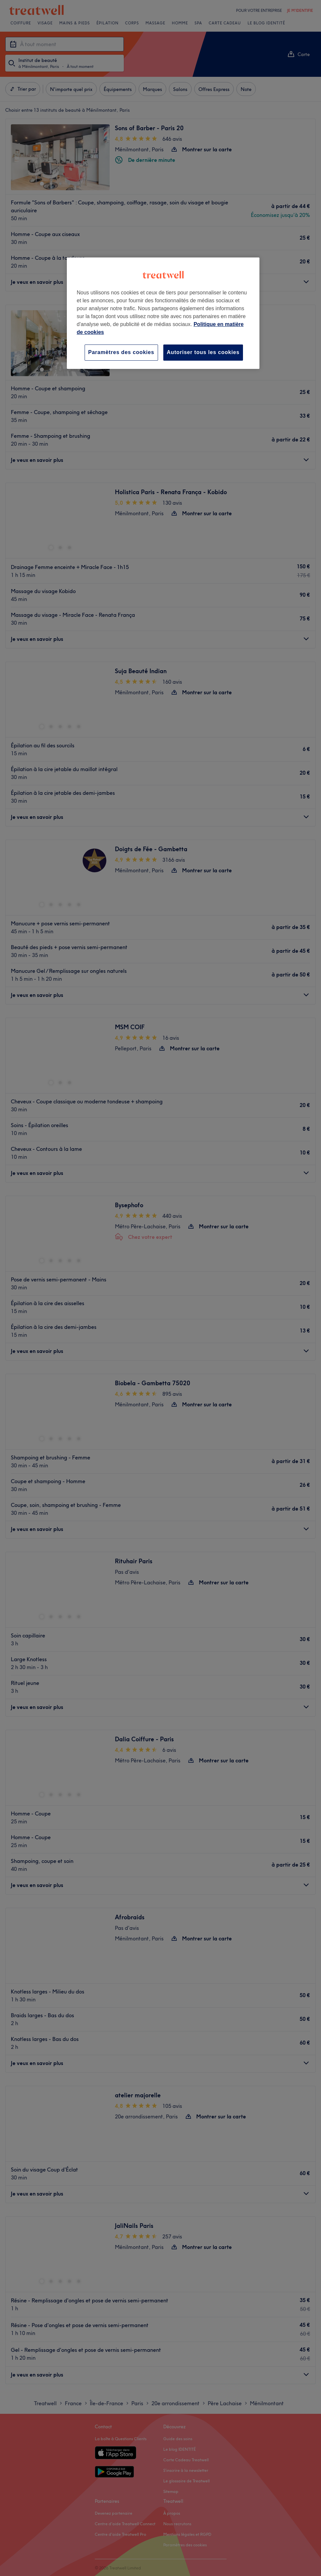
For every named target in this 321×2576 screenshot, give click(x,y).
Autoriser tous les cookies (203, 352)
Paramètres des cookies (121, 352)
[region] (163, 313)
